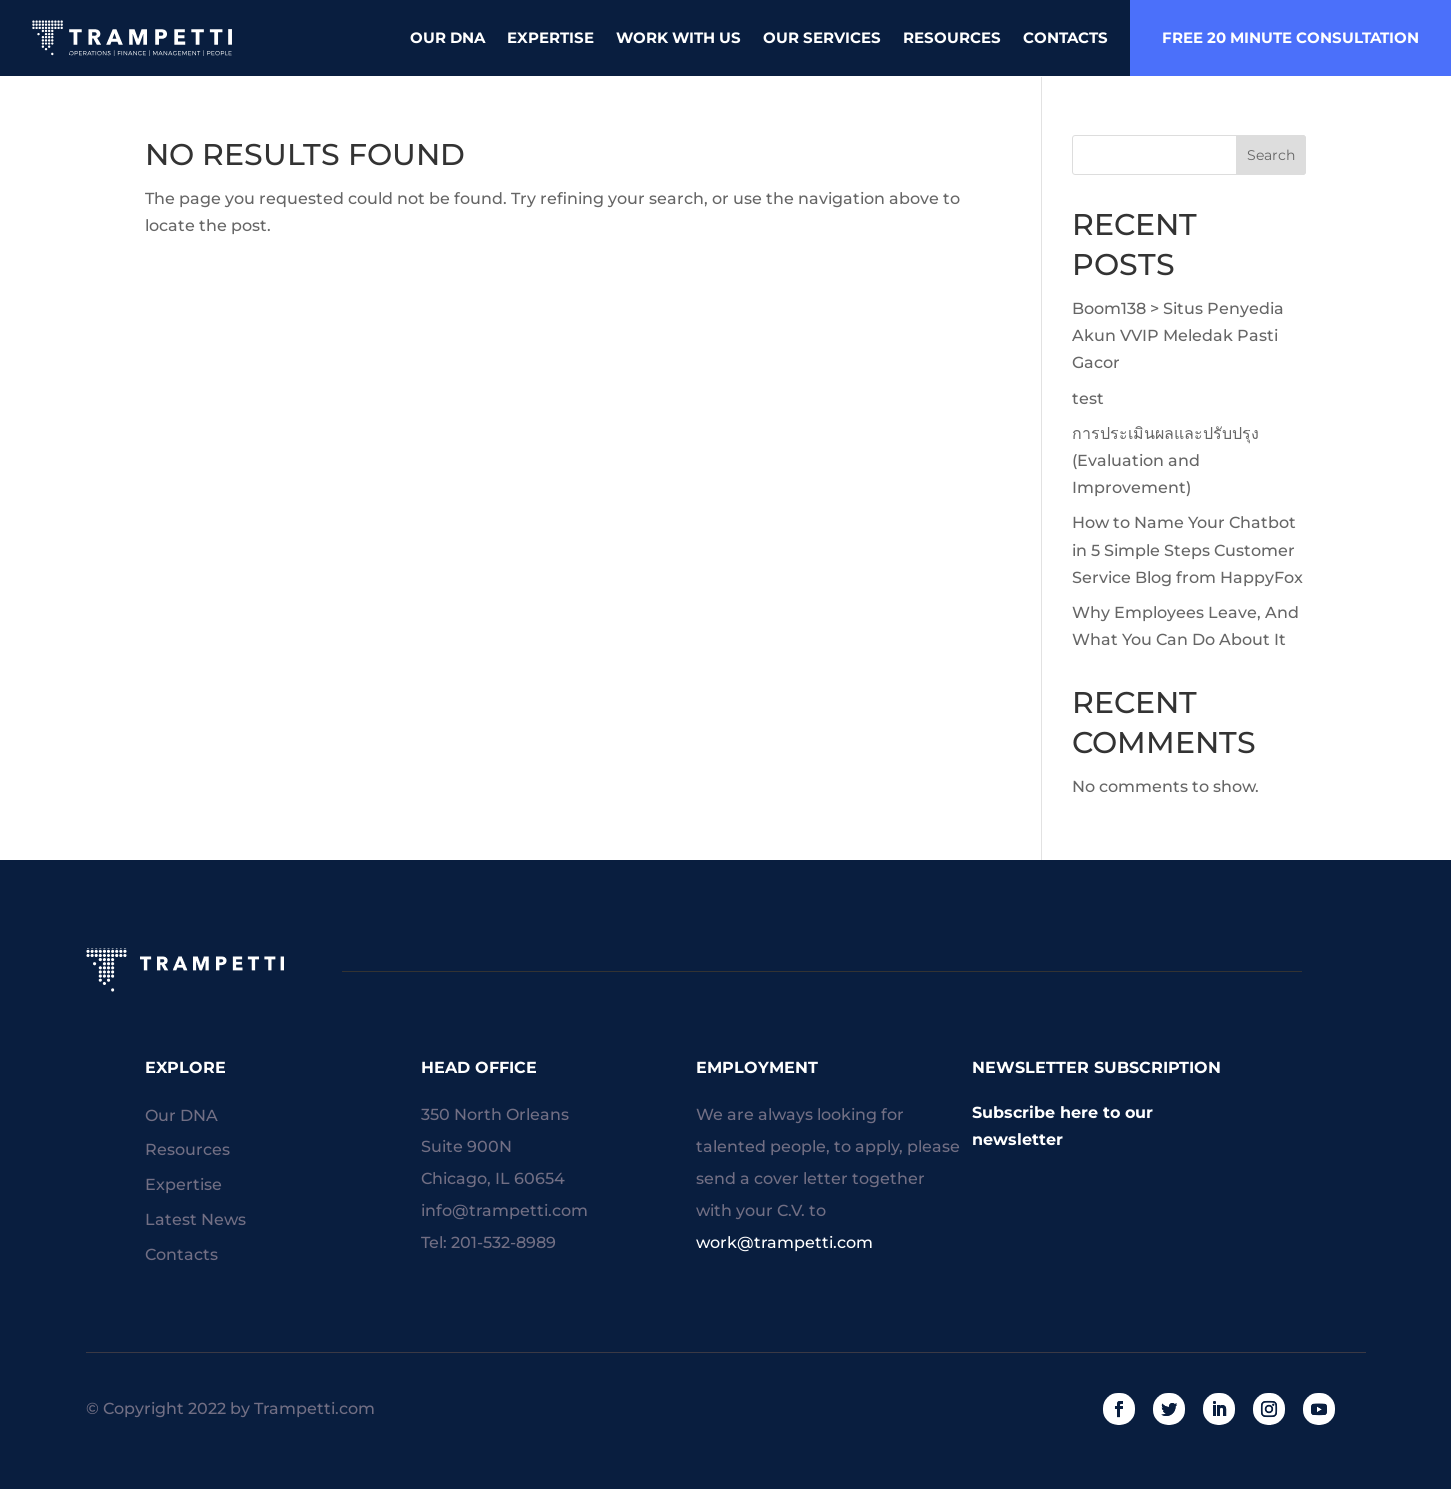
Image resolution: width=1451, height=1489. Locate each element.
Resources (952, 37)
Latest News (195, 1220)
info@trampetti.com (504, 1210)
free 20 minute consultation (1290, 37)
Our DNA (447, 37)
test (1088, 398)
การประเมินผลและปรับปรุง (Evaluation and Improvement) (1165, 460)
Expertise (550, 37)
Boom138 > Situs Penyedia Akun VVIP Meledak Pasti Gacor (1178, 335)
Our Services (822, 37)
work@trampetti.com (784, 1242)
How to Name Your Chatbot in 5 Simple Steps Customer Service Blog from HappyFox (1187, 549)
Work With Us (678, 37)
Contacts (1065, 37)
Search (1271, 155)
